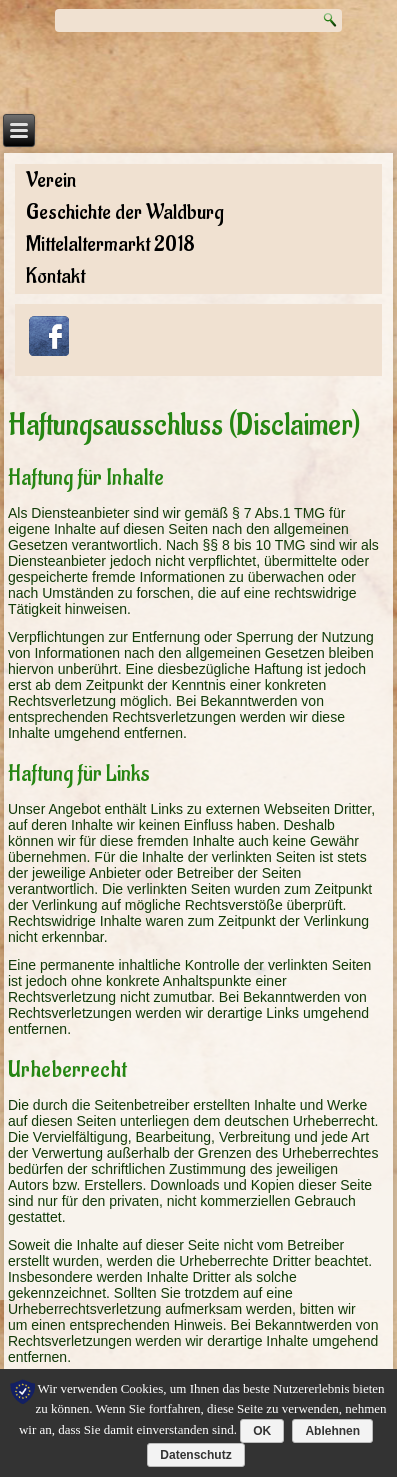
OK (262, 1431)
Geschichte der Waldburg (125, 212)
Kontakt (55, 276)
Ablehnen (332, 1431)
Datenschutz (195, 1455)
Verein (51, 180)
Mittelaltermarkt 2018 (110, 244)
